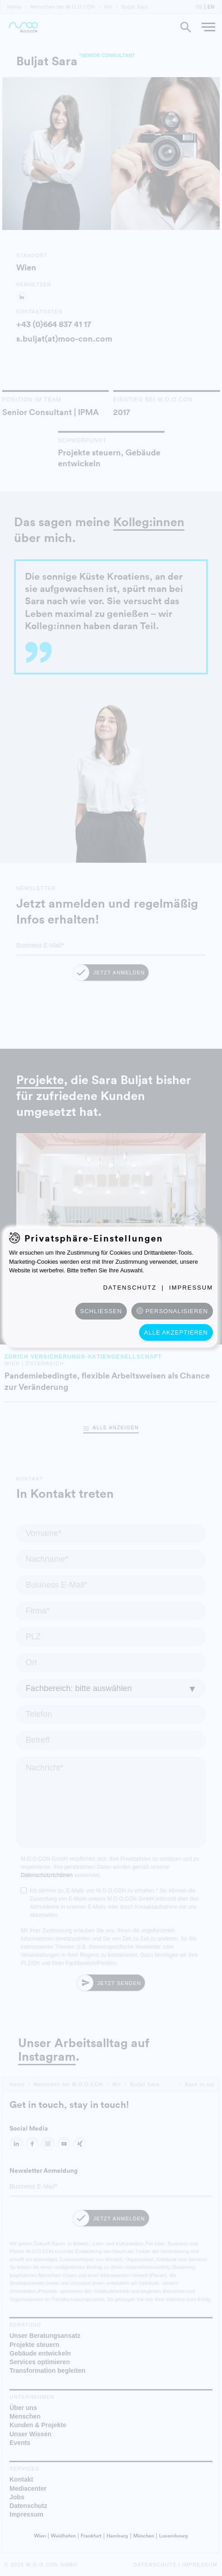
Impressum (191, 1287)
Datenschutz (130, 1287)
